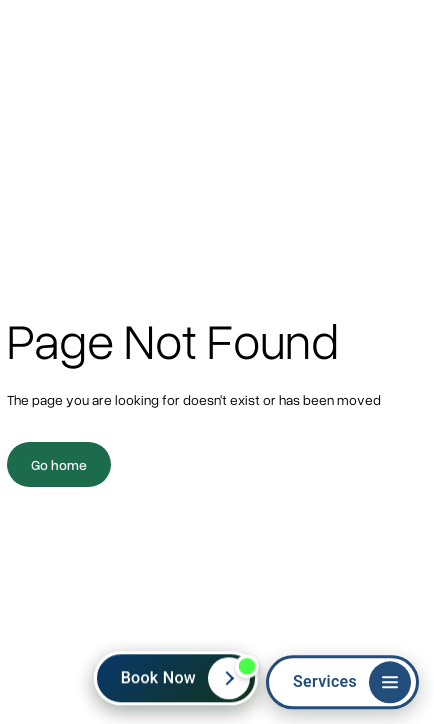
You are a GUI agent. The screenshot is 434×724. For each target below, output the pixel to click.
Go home (59, 464)
